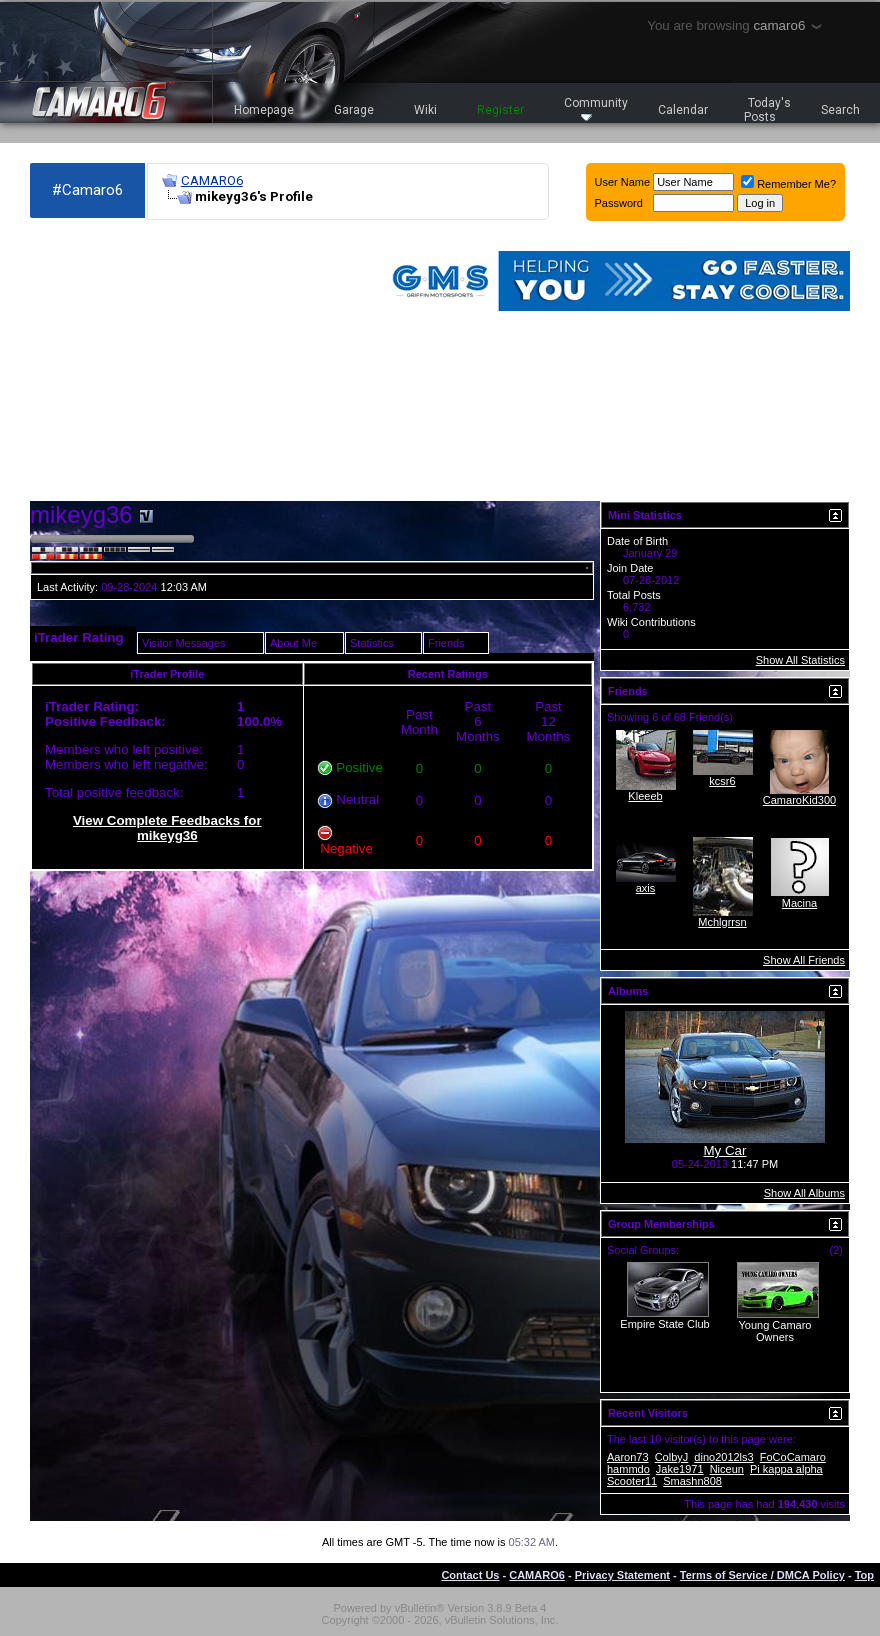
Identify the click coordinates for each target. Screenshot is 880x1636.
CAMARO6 (212, 180)
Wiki (425, 110)
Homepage (264, 110)
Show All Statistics (800, 660)
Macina (799, 903)
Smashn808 (692, 1481)
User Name (623, 182)
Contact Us (470, 1575)
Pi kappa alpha (786, 1469)
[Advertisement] (167, 361)
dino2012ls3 (723, 1457)
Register (500, 110)
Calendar (683, 110)
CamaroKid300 (799, 800)
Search (840, 110)
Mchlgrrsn (722, 922)
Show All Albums (804, 1193)
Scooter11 (632, 1481)
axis (646, 888)
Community (596, 108)
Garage (354, 110)
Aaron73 (628, 1457)
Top (864, 1575)
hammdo (628, 1469)
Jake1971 (680, 1469)
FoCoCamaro (793, 1457)
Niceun (727, 1469)
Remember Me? (788, 184)
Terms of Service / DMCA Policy (762, 1575)
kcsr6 (722, 781)
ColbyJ (672, 1457)
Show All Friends (804, 960)
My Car (725, 1150)
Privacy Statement (622, 1575)
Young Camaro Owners (775, 1331)
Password (619, 203)
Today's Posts (768, 110)
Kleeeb (645, 796)
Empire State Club (664, 1324)
